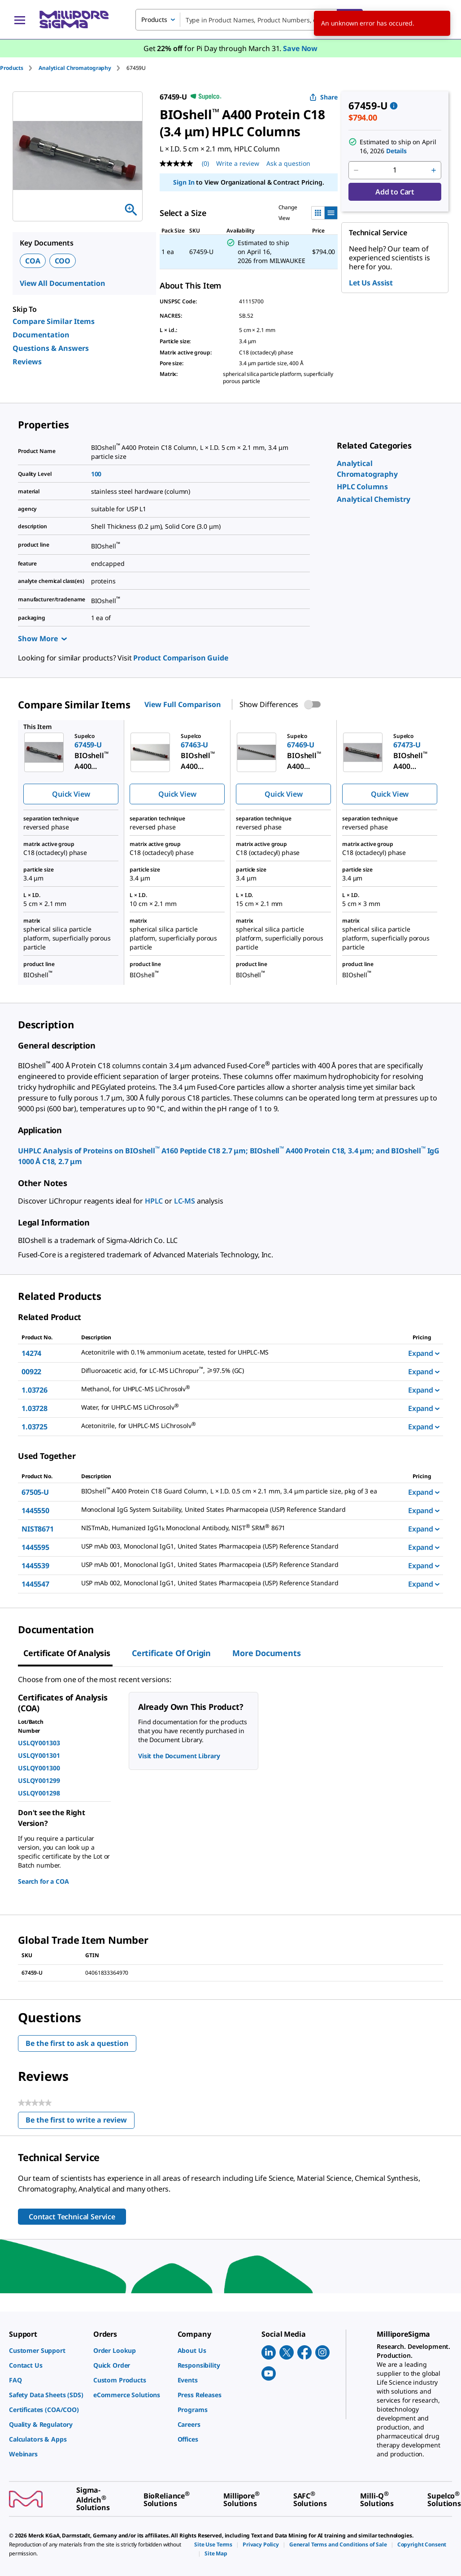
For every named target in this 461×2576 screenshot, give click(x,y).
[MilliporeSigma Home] (74, 19)
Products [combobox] (154, 19)
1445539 (35, 1566)
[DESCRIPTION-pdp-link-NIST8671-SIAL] (239, 1528)
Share (323, 97)
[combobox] (249, 19)
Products (11, 68)
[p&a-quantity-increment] (433, 170)
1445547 (35, 1584)
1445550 (35, 1510)
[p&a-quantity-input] (394, 170)
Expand (423, 1353)
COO (63, 261)
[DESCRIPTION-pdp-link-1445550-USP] (239, 1509)
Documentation (41, 335)
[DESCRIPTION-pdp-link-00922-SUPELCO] (239, 1371)
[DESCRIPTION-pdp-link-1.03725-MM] (239, 1426)
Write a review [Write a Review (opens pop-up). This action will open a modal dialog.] (237, 163)
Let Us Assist (371, 282)
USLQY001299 (39, 1780)
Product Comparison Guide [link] (180, 658)
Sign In (183, 182)
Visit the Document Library (179, 1756)
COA (32, 261)
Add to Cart (394, 192)
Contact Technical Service (72, 2217)
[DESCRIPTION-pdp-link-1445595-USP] (239, 1546)
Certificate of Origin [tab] (171, 1653)
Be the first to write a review (80, 2122)
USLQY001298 (39, 1793)
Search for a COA (43, 1881)
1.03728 (35, 1408)
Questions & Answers (51, 348)
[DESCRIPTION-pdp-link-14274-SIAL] (239, 1352)
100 (96, 474)
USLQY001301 (39, 1755)
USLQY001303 (39, 1743)
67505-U (35, 1492)
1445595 (35, 1547)
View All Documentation (62, 283)
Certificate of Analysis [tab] (66, 1653)
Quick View (71, 794)
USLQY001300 (39, 1768)
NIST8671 (38, 1529)
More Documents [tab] (266, 1653)
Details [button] (396, 151)
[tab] (19, 67)
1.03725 (35, 1427)
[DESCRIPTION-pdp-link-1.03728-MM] (239, 1407)
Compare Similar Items (54, 321)
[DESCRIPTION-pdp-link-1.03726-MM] (239, 1389)
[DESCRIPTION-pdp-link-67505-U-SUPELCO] (239, 1491)
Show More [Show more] (42, 638)
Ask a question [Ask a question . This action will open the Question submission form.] (288, 163)
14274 (31, 1353)
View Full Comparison (182, 704)
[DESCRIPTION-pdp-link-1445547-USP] (239, 1583)
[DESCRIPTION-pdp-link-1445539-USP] (239, 1564)
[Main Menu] (19, 19)
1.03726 (35, 1390)
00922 (31, 1371)
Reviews (27, 362)
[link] (362, 487)
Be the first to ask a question (77, 2043)
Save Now (300, 48)
